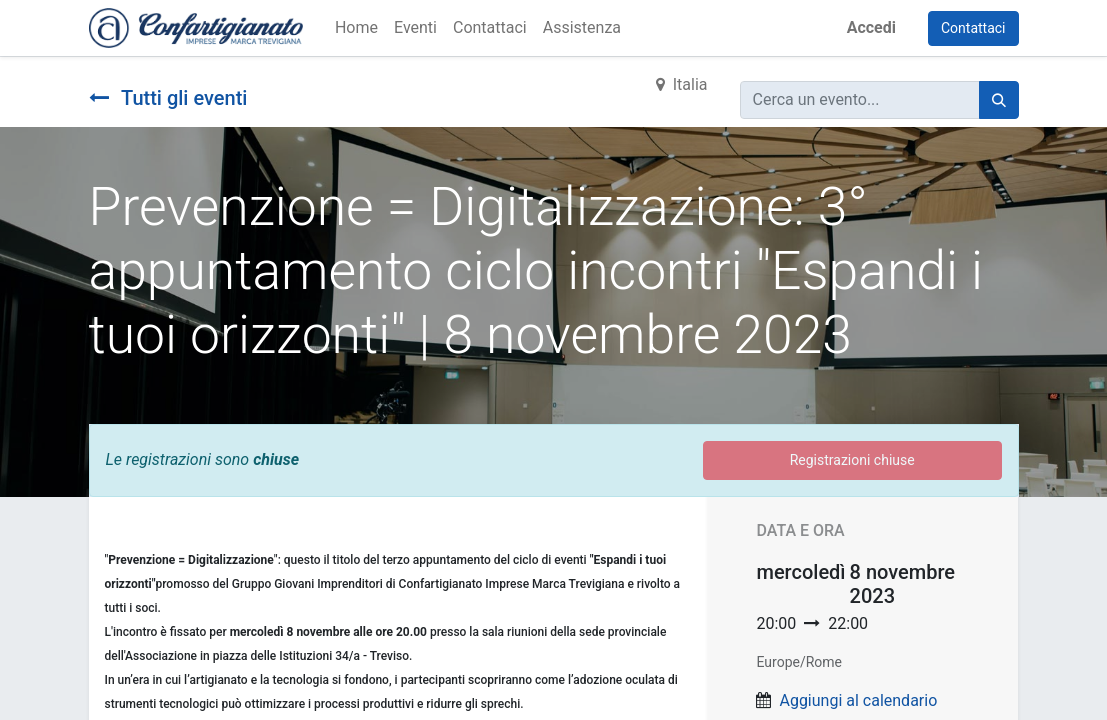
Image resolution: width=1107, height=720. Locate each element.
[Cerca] (999, 100)
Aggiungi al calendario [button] (858, 700)
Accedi (871, 27)
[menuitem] (356, 28)
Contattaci (973, 28)
